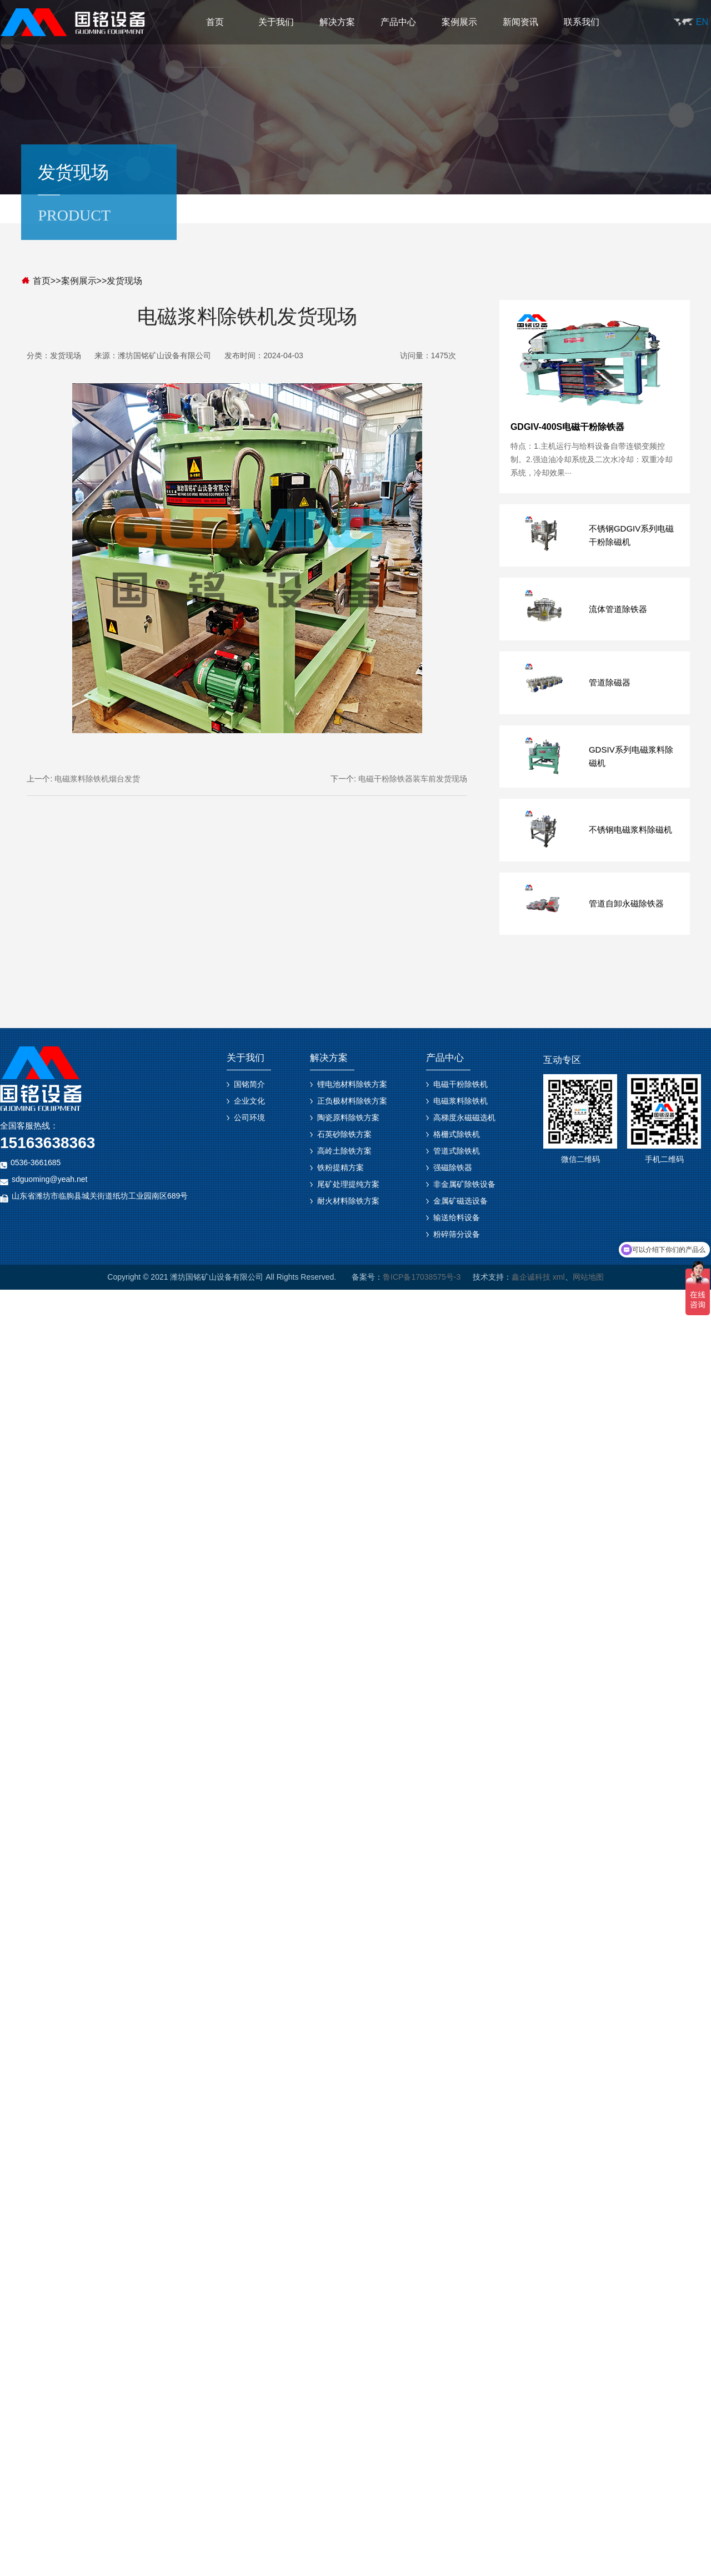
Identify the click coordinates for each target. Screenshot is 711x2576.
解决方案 (337, 22)
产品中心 (398, 22)
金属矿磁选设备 (460, 1200)
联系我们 (581, 22)
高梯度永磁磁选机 (464, 1117)
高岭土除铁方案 (344, 1150)
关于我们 (276, 22)
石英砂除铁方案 (344, 1134)
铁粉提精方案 (340, 1167)
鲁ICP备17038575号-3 (421, 1276)
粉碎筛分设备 (456, 1234)
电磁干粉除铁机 (460, 1084)
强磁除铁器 (452, 1167)
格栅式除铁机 (456, 1134)
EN (702, 22)
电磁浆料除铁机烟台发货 (97, 778)
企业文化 (249, 1100)
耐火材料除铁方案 (348, 1200)
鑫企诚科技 (531, 1276)
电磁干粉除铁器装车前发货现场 (412, 778)
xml (559, 1276)
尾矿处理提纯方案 (348, 1184)
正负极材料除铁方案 (352, 1100)
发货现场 (124, 280)
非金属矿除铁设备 (464, 1184)
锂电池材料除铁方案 (352, 1084)
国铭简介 (249, 1084)
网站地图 (588, 1276)
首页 (215, 22)
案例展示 (459, 22)
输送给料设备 (456, 1217)
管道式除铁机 (456, 1150)
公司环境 (249, 1117)
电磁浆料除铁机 (460, 1100)
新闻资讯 (520, 22)
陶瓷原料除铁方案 (348, 1117)
